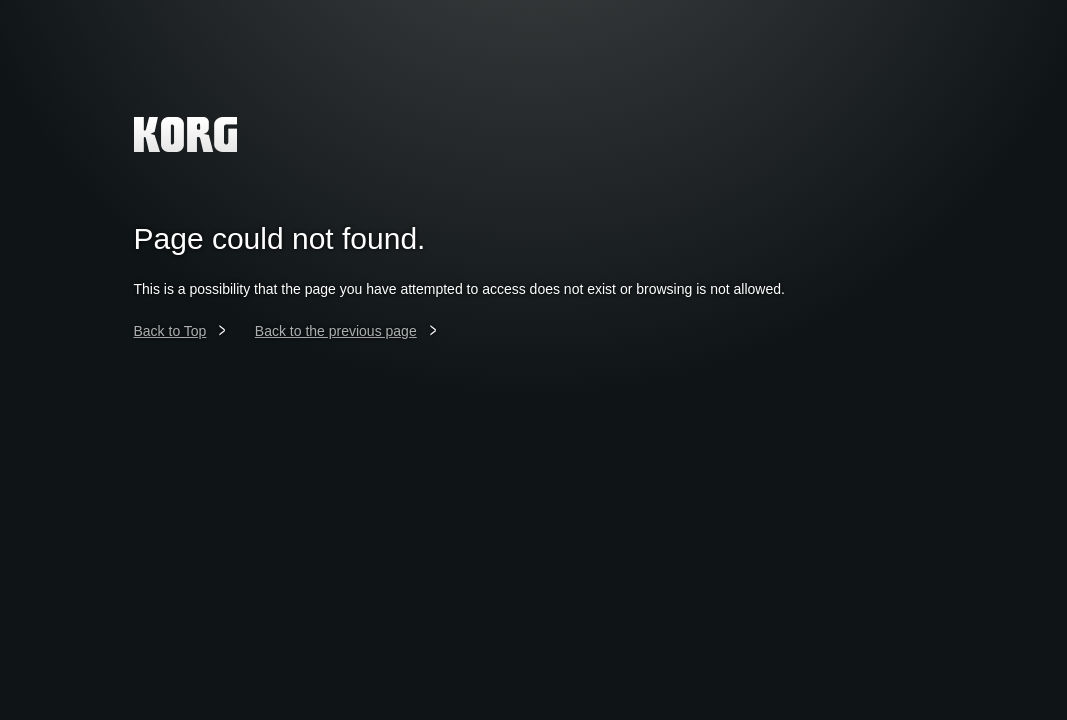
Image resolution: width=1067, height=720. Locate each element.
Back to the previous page (336, 331)
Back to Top (170, 331)
